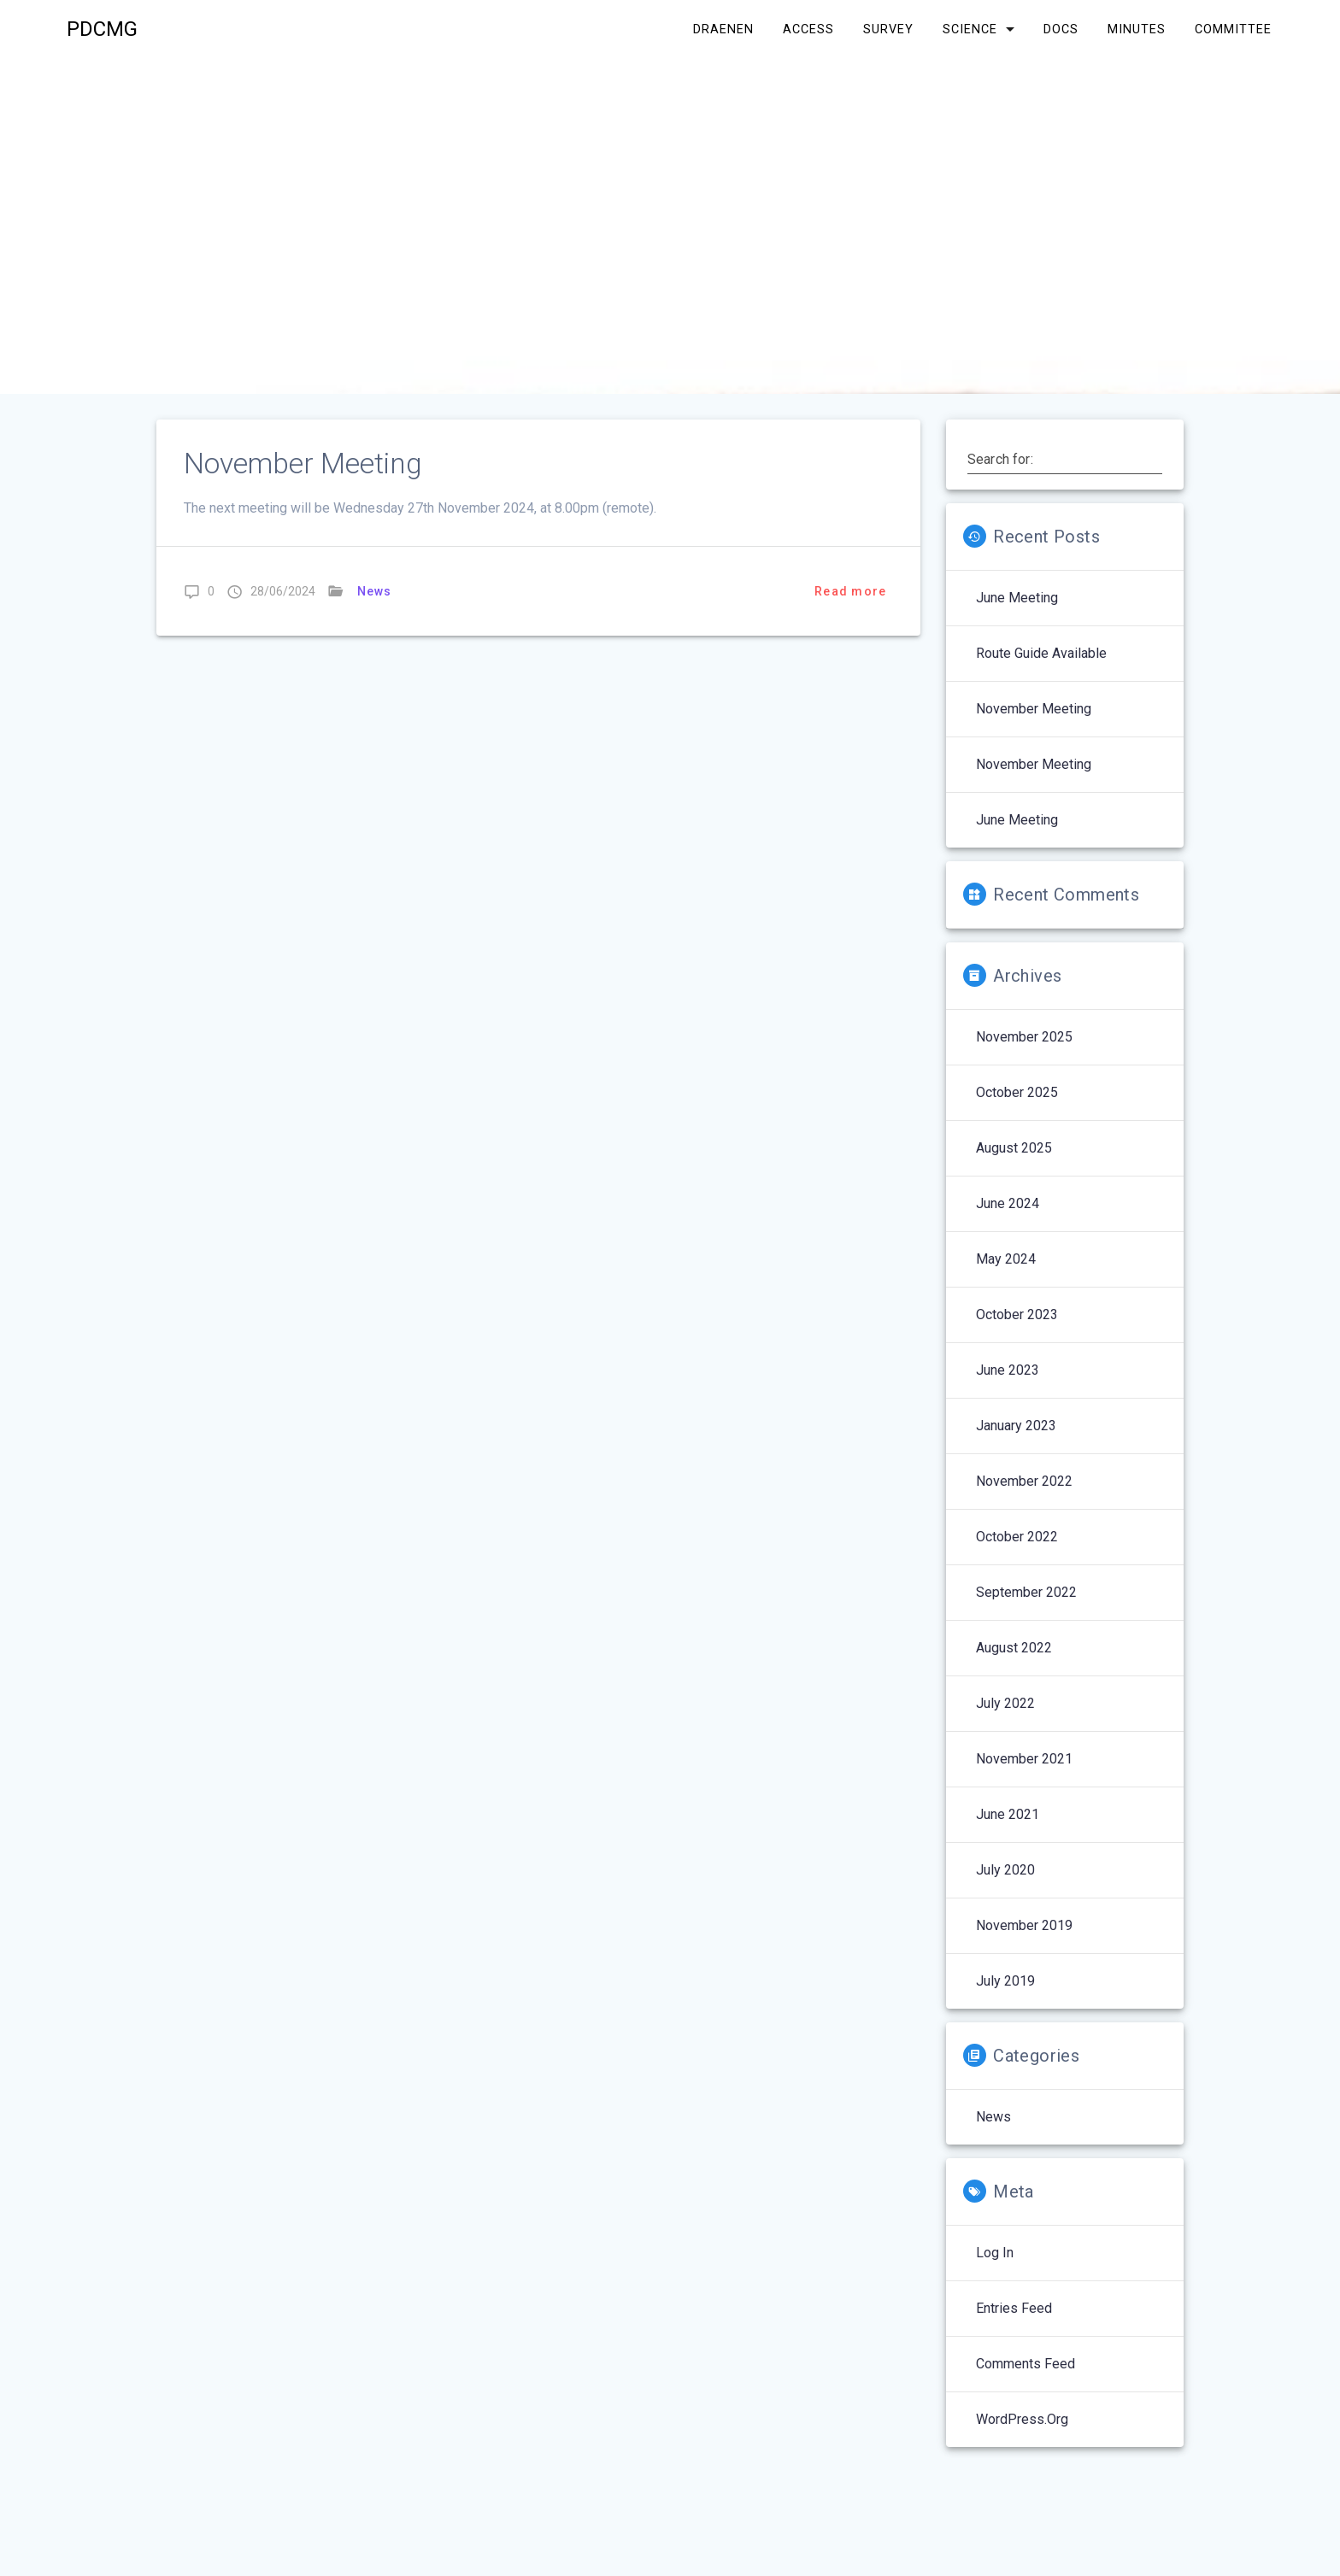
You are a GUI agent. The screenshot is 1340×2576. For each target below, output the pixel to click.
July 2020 (1005, 1870)
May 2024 (1006, 1259)
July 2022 (1005, 1703)
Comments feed (1025, 2364)
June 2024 (1007, 1203)
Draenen (723, 29)
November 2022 (1024, 1481)
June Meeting (1017, 598)
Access (808, 29)
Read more (850, 591)
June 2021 (1007, 1814)
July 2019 (1005, 1981)
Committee (1233, 29)
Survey (888, 29)
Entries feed (1014, 2308)
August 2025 (1014, 1148)
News (374, 591)
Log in (995, 2252)
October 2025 (1017, 1092)
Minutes (1137, 29)
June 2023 (1007, 1370)
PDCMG (102, 29)
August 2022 (1014, 1648)
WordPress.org (1022, 2419)
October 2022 (1017, 1537)
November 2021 (1024, 1759)
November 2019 (1024, 1925)
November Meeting (303, 463)
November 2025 (1024, 1037)
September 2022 (1026, 1592)
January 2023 (1016, 1425)
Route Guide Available (1041, 653)
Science (970, 29)
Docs (1060, 29)
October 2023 (1017, 1314)
